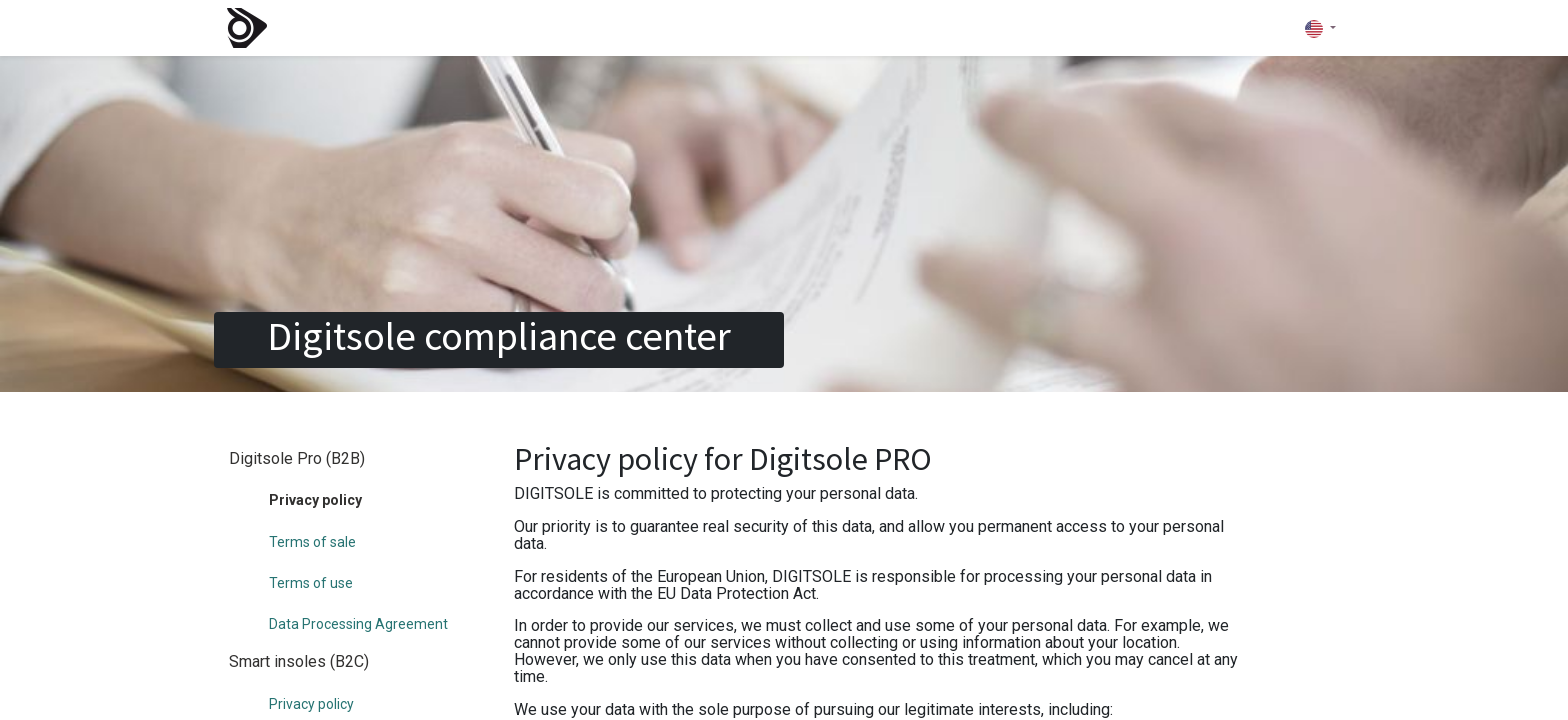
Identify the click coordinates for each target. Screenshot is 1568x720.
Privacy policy (311, 704)
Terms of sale (312, 542)
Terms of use (311, 583)
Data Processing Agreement (358, 624)
